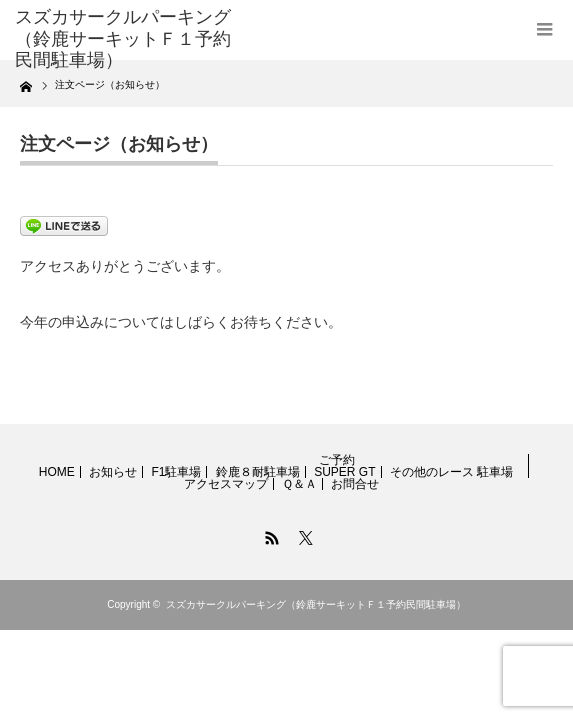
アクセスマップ (226, 484)
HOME (57, 472)
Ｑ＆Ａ (299, 484)
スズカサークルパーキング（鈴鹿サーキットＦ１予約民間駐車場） (316, 604)
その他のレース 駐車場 (451, 472)
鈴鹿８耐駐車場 (258, 472)
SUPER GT (344, 472)
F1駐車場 (176, 472)
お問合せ (355, 484)
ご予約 (337, 460)
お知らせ (113, 472)
